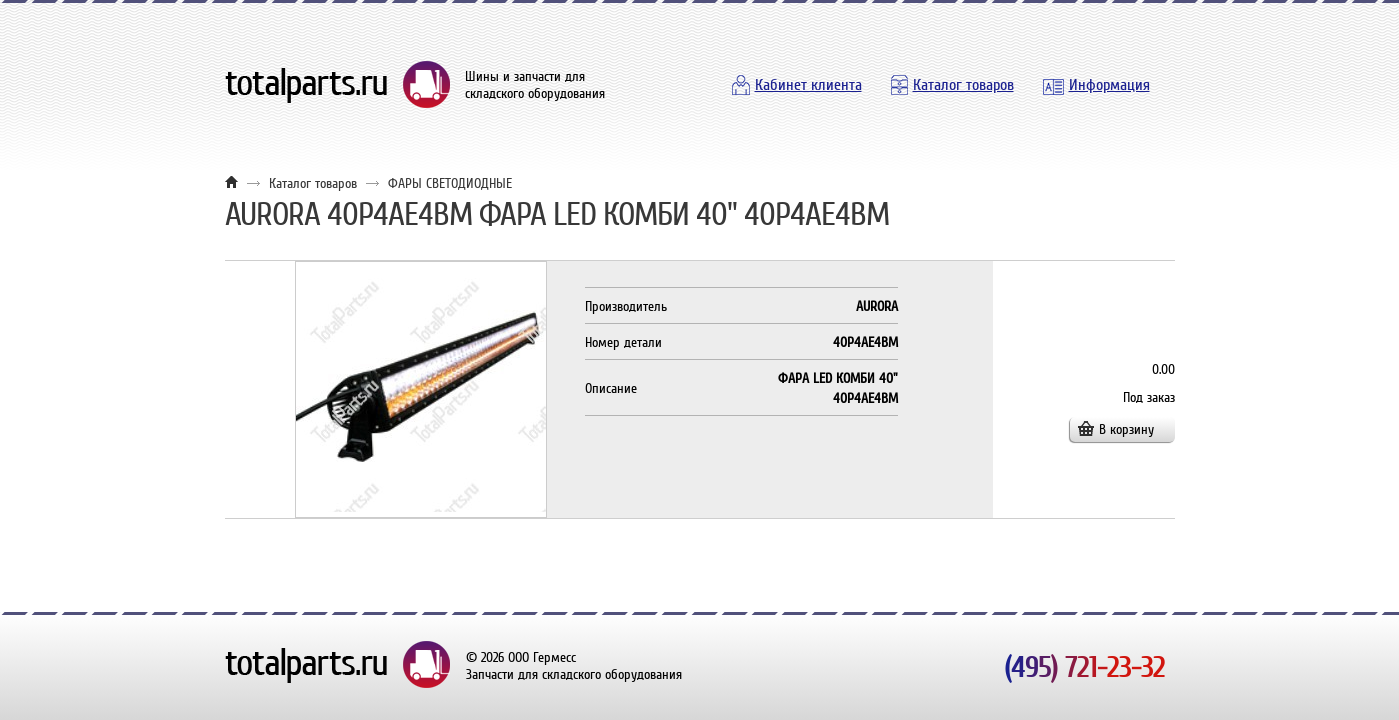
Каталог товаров (963, 85)
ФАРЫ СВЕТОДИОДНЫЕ (450, 183)
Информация (1109, 85)
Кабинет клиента (808, 85)
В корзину (1126, 429)
